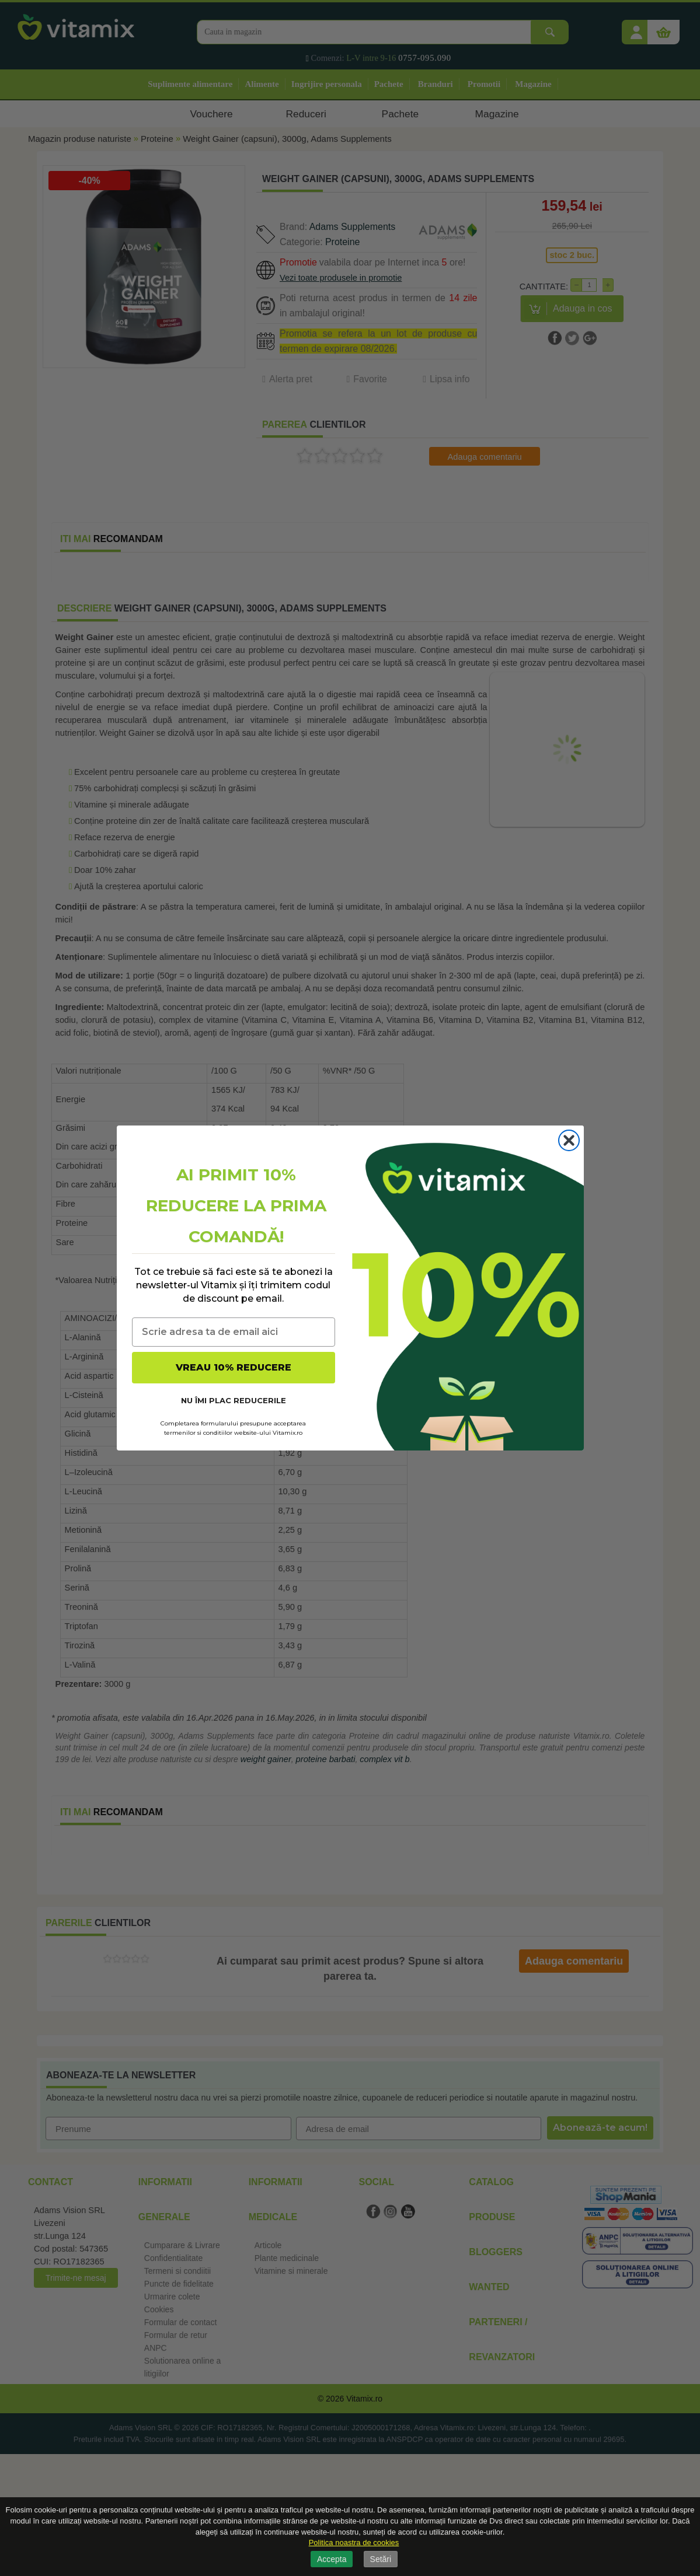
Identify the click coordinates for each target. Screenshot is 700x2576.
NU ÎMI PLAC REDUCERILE (233, 1400)
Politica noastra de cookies (354, 2542)
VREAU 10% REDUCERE (233, 1367)
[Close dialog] (569, 1140)
